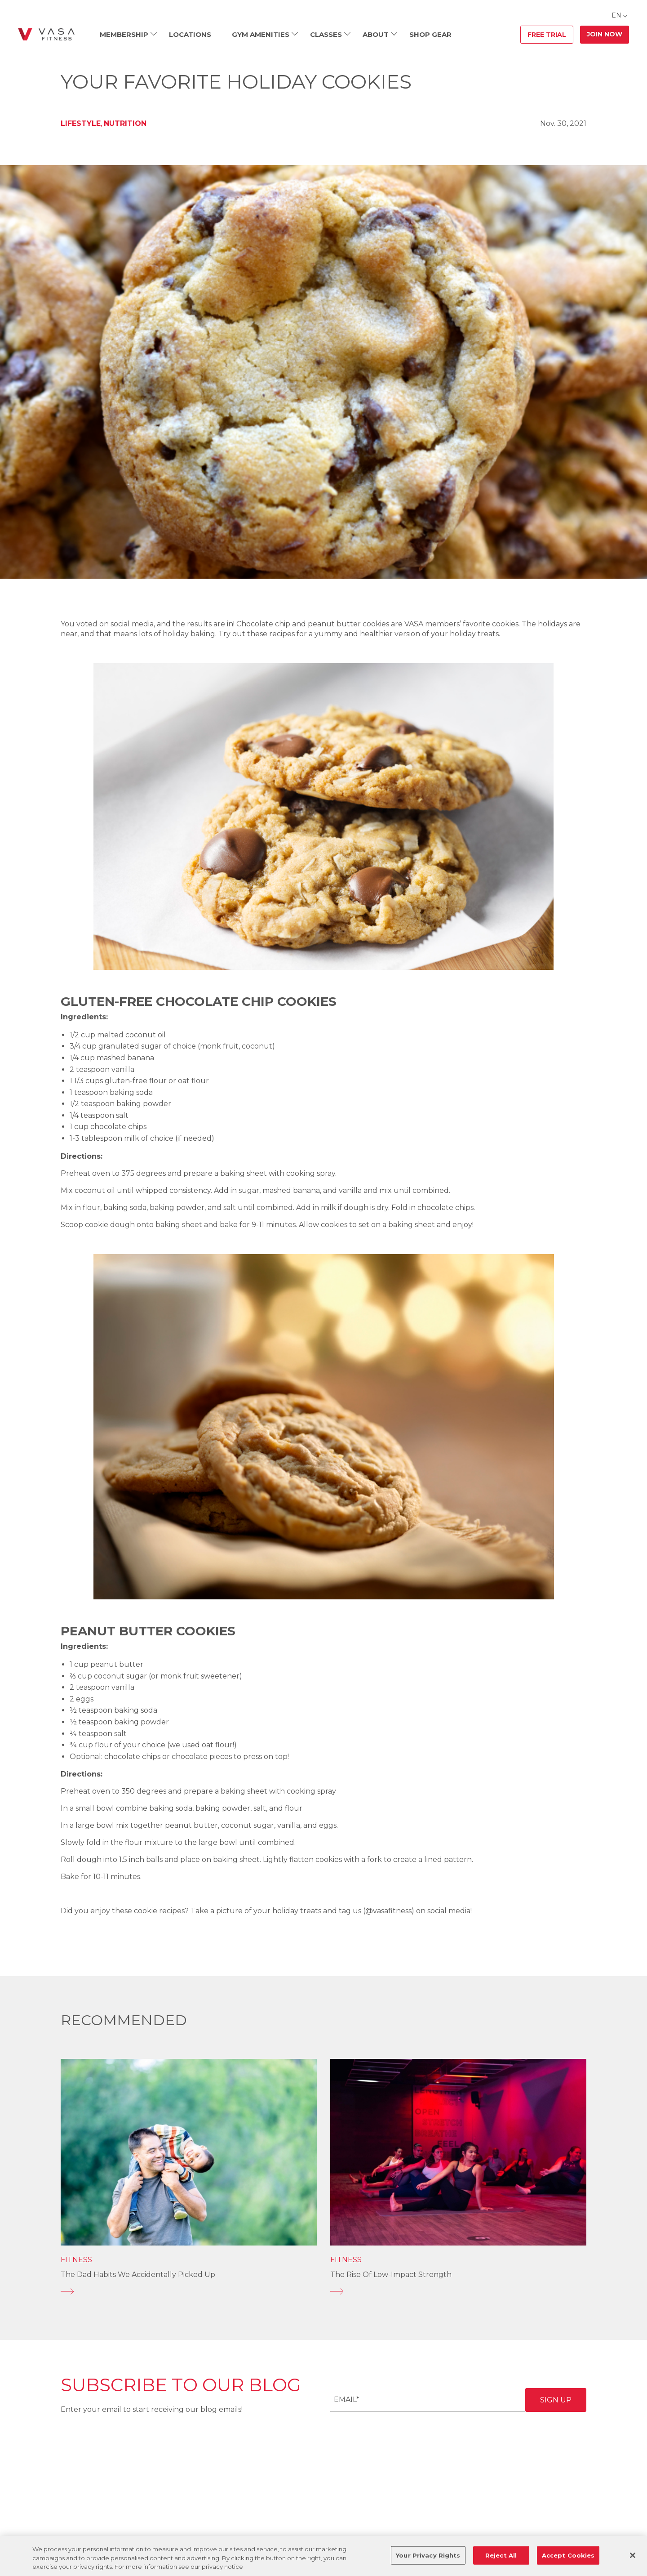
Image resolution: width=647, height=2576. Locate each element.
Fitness (76, 2259)
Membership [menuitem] (124, 34)
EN (616, 15)
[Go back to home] (46, 34)
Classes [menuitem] (326, 34)
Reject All (501, 2554)
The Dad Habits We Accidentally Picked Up (138, 2274)
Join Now (604, 34)
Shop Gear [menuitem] (430, 34)
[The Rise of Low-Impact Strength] (458, 2291)
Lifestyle (81, 123)
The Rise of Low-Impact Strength (391, 2274)
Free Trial (546, 35)
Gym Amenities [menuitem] (260, 34)
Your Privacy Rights (428, 2554)
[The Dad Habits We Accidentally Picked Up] (189, 2291)
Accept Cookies (568, 2554)
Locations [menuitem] (190, 34)
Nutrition (125, 123)
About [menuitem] (376, 34)
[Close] (633, 2555)
